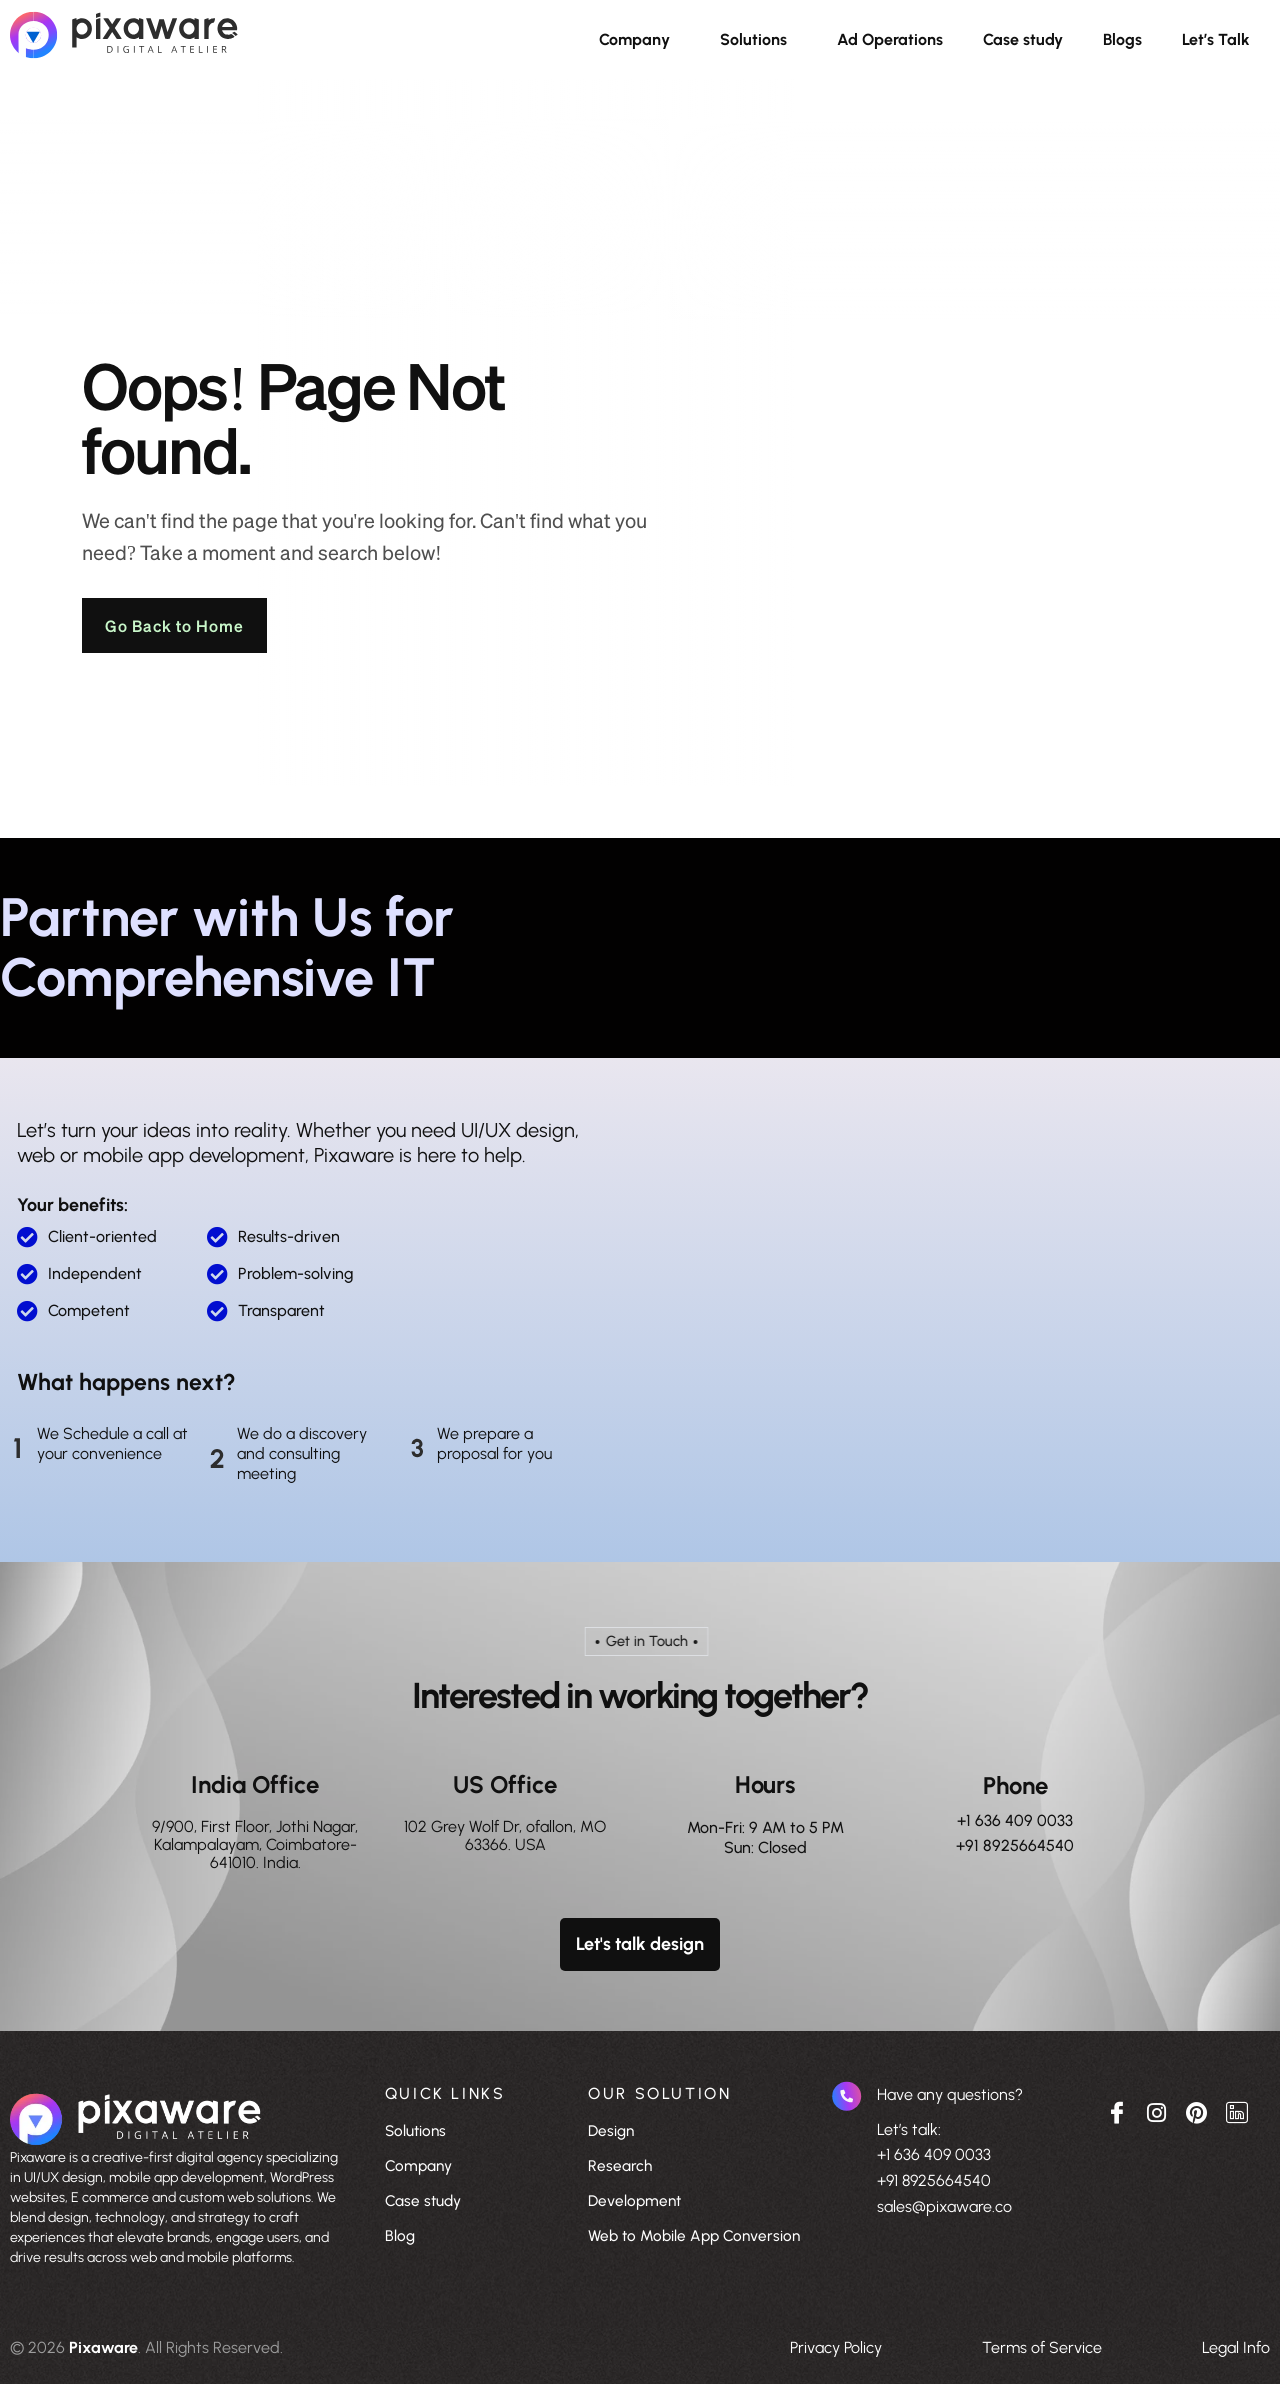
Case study (1023, 39)
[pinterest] (1197, 2111)
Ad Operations (890, 39)
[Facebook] (1117, 2111)
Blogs (1122, 39)
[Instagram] (1157, 2111)
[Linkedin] (1237, 2111)
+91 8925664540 (1015, 1846)
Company (634, 39)
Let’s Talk (1216, 39)
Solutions (753, 39)
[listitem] (177, 2208)
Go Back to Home (176, 625)
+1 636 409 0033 (1015, 1820)
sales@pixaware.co (944, 2206)
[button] (639, 40)
